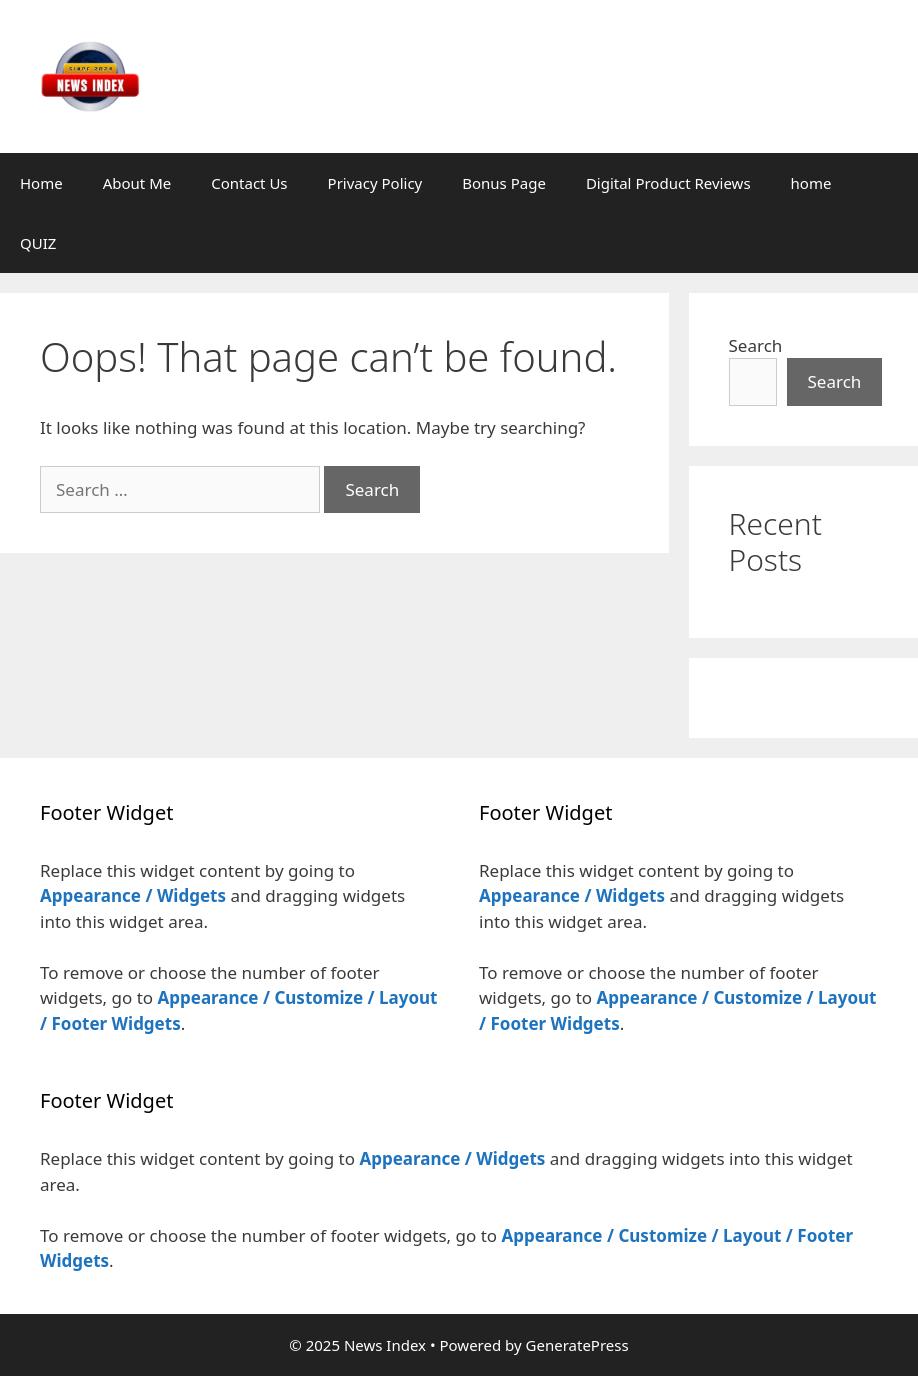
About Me (137, 183)
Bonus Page (504, 183)
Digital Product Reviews (668, 183)
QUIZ (38, 243)
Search (756, 345)
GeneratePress (577, 1345)
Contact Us (249, 183)
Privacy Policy (375, 183)
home (811, 183)
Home (41, 183)
